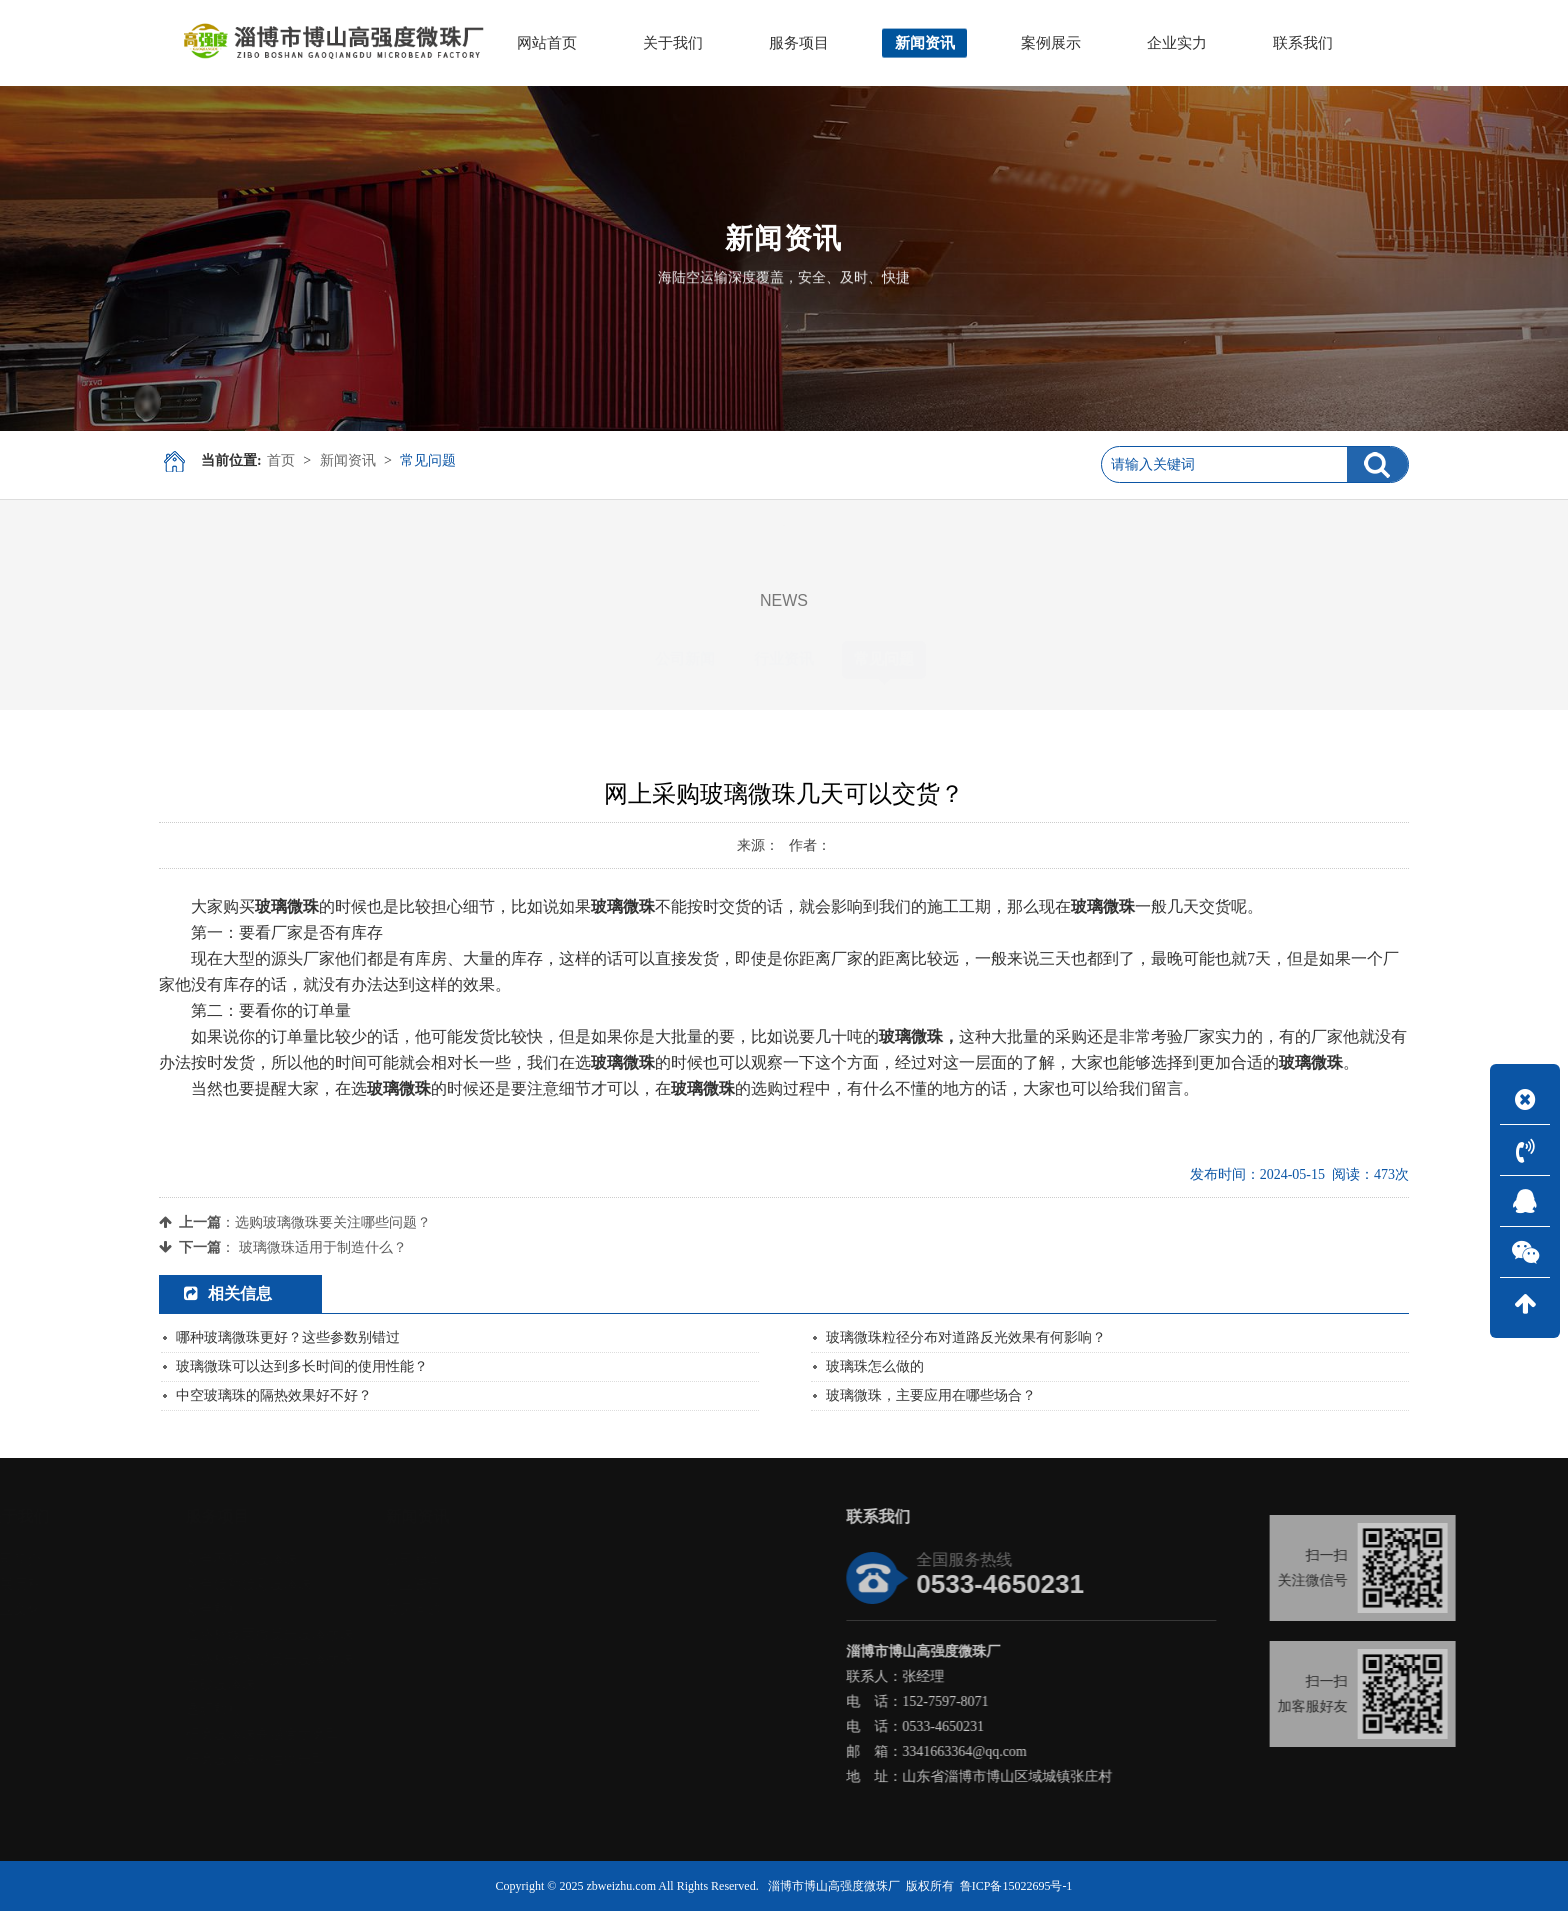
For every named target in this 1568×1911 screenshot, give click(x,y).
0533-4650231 (1064, 1726)
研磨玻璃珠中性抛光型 (332, 1759)
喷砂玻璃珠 (297, 1684)
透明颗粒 (290, 1709)
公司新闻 (685, 659)
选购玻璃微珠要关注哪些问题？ (333, 1222)
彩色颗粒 (290, 1609)
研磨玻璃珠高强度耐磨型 (339, 1734)
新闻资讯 (348, 460)
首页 (281, 460)
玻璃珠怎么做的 (875, 1366)
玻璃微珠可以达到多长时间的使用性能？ (302, 1366)
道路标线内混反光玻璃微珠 (346, 1659)
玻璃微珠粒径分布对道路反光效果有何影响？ (966, 1337)
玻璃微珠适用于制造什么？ (323, 1247)
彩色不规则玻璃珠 (318, 1559)
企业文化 (90, 1609)
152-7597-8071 (1066, 1701)
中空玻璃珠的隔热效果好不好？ (274, 1395)
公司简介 (90, 1559)
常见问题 (428, 460)
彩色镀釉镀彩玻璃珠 (325, 1584)
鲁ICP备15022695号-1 (1016, 1886)
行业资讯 (784, 659)
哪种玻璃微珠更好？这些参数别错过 (288, 1337)
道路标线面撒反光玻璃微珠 (346, 1634)
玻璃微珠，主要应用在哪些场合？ (931, 1395)
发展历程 (90, 1584)
